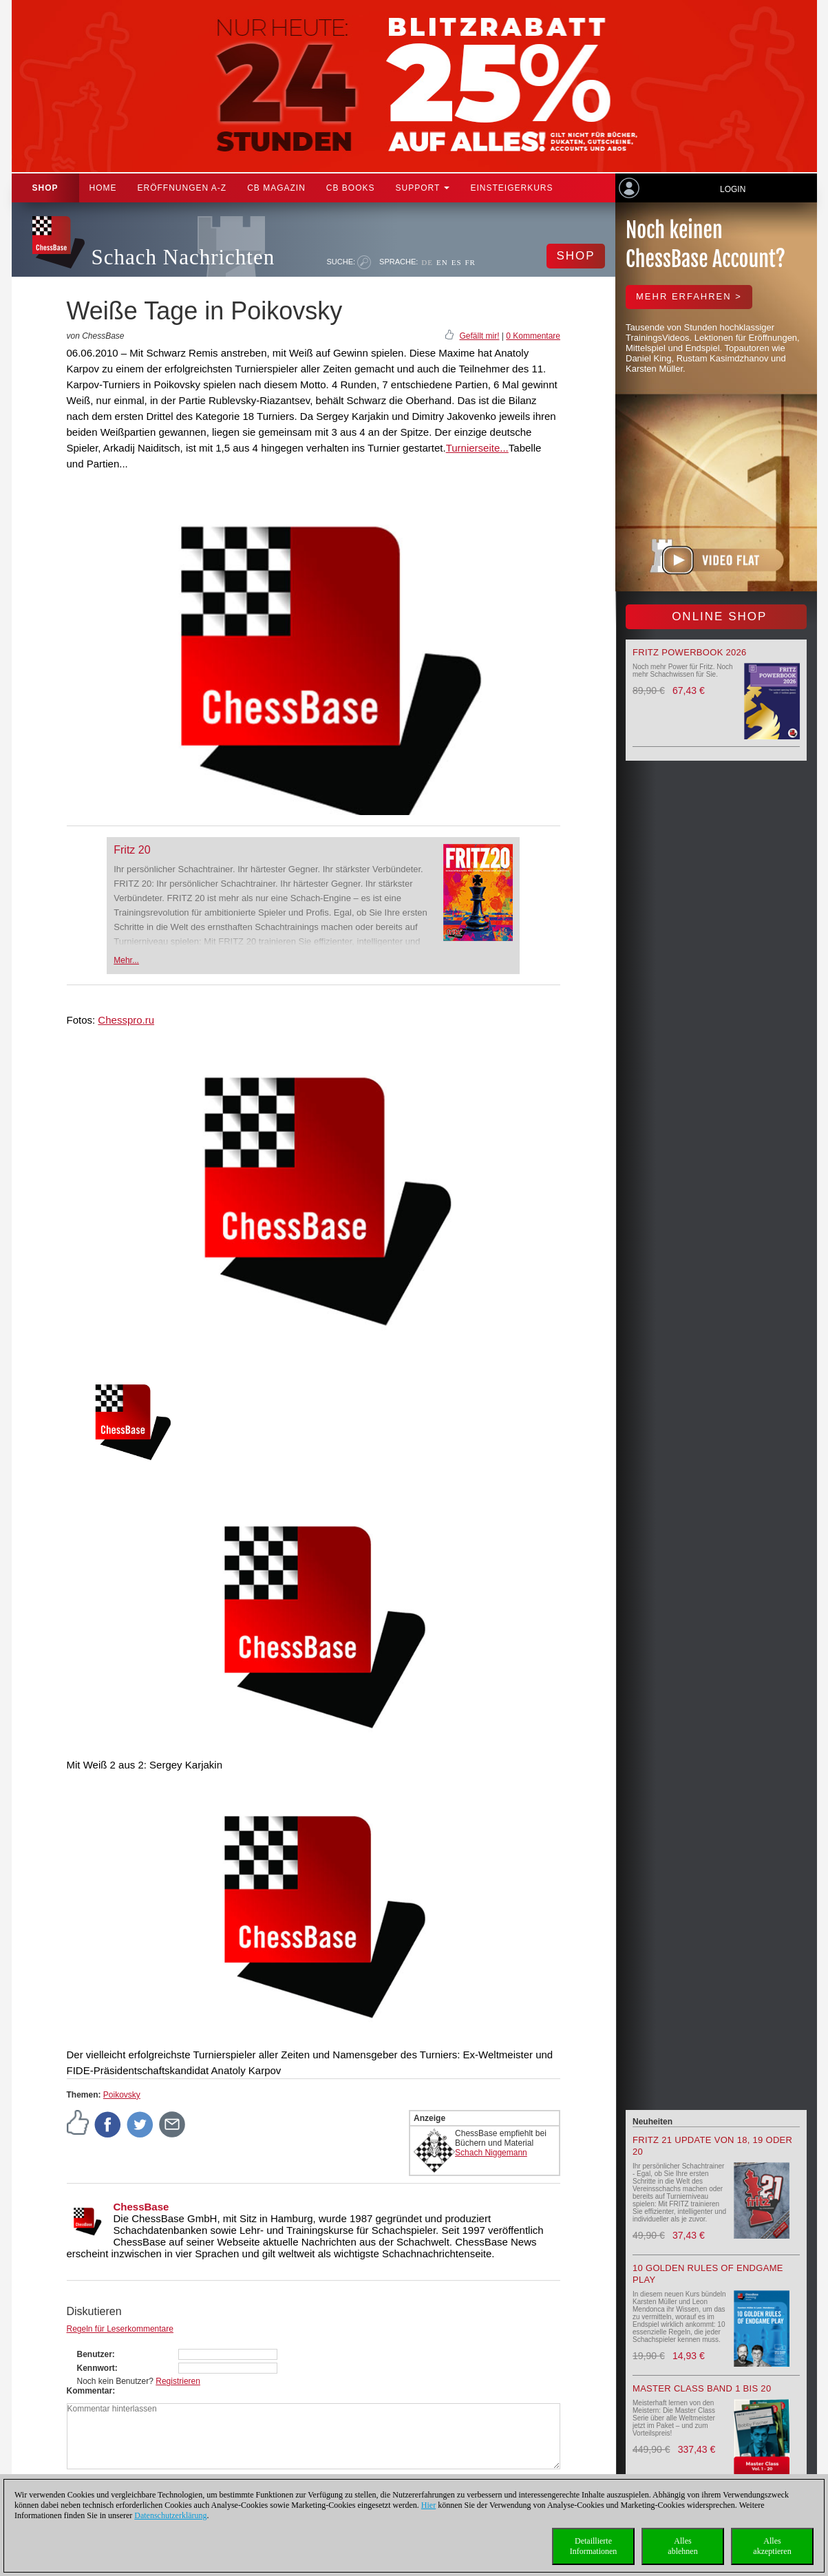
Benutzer (94, 2354)
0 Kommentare (533, 336)
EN (442, 262)
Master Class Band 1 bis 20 (702, 2388)
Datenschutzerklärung (170, 2515)
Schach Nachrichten (183, 257)
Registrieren (178, 2381)
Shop (45, 188)
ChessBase (141, 2207)
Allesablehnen (682, 2546)
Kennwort (96, 2368)
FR (470, 262)
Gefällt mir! (479, 336)
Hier (428, 2505)
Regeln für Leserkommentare (120, 2329)
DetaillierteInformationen (593, 2546)
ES (457, 262)
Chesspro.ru (126, 1020)
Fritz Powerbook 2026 (690, 652)
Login (732, 189)
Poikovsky (121, 2095)
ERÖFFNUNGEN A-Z (182, 188)
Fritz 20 (132, 850)
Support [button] (423, 188)
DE (427, 262)
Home (103, 188)
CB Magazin (276, 188)
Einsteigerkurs (511, 188)
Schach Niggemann (491, 2152)
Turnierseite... (477, 448)
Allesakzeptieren (772, 2546)
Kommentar (90, 2391)
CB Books (350, 188)
